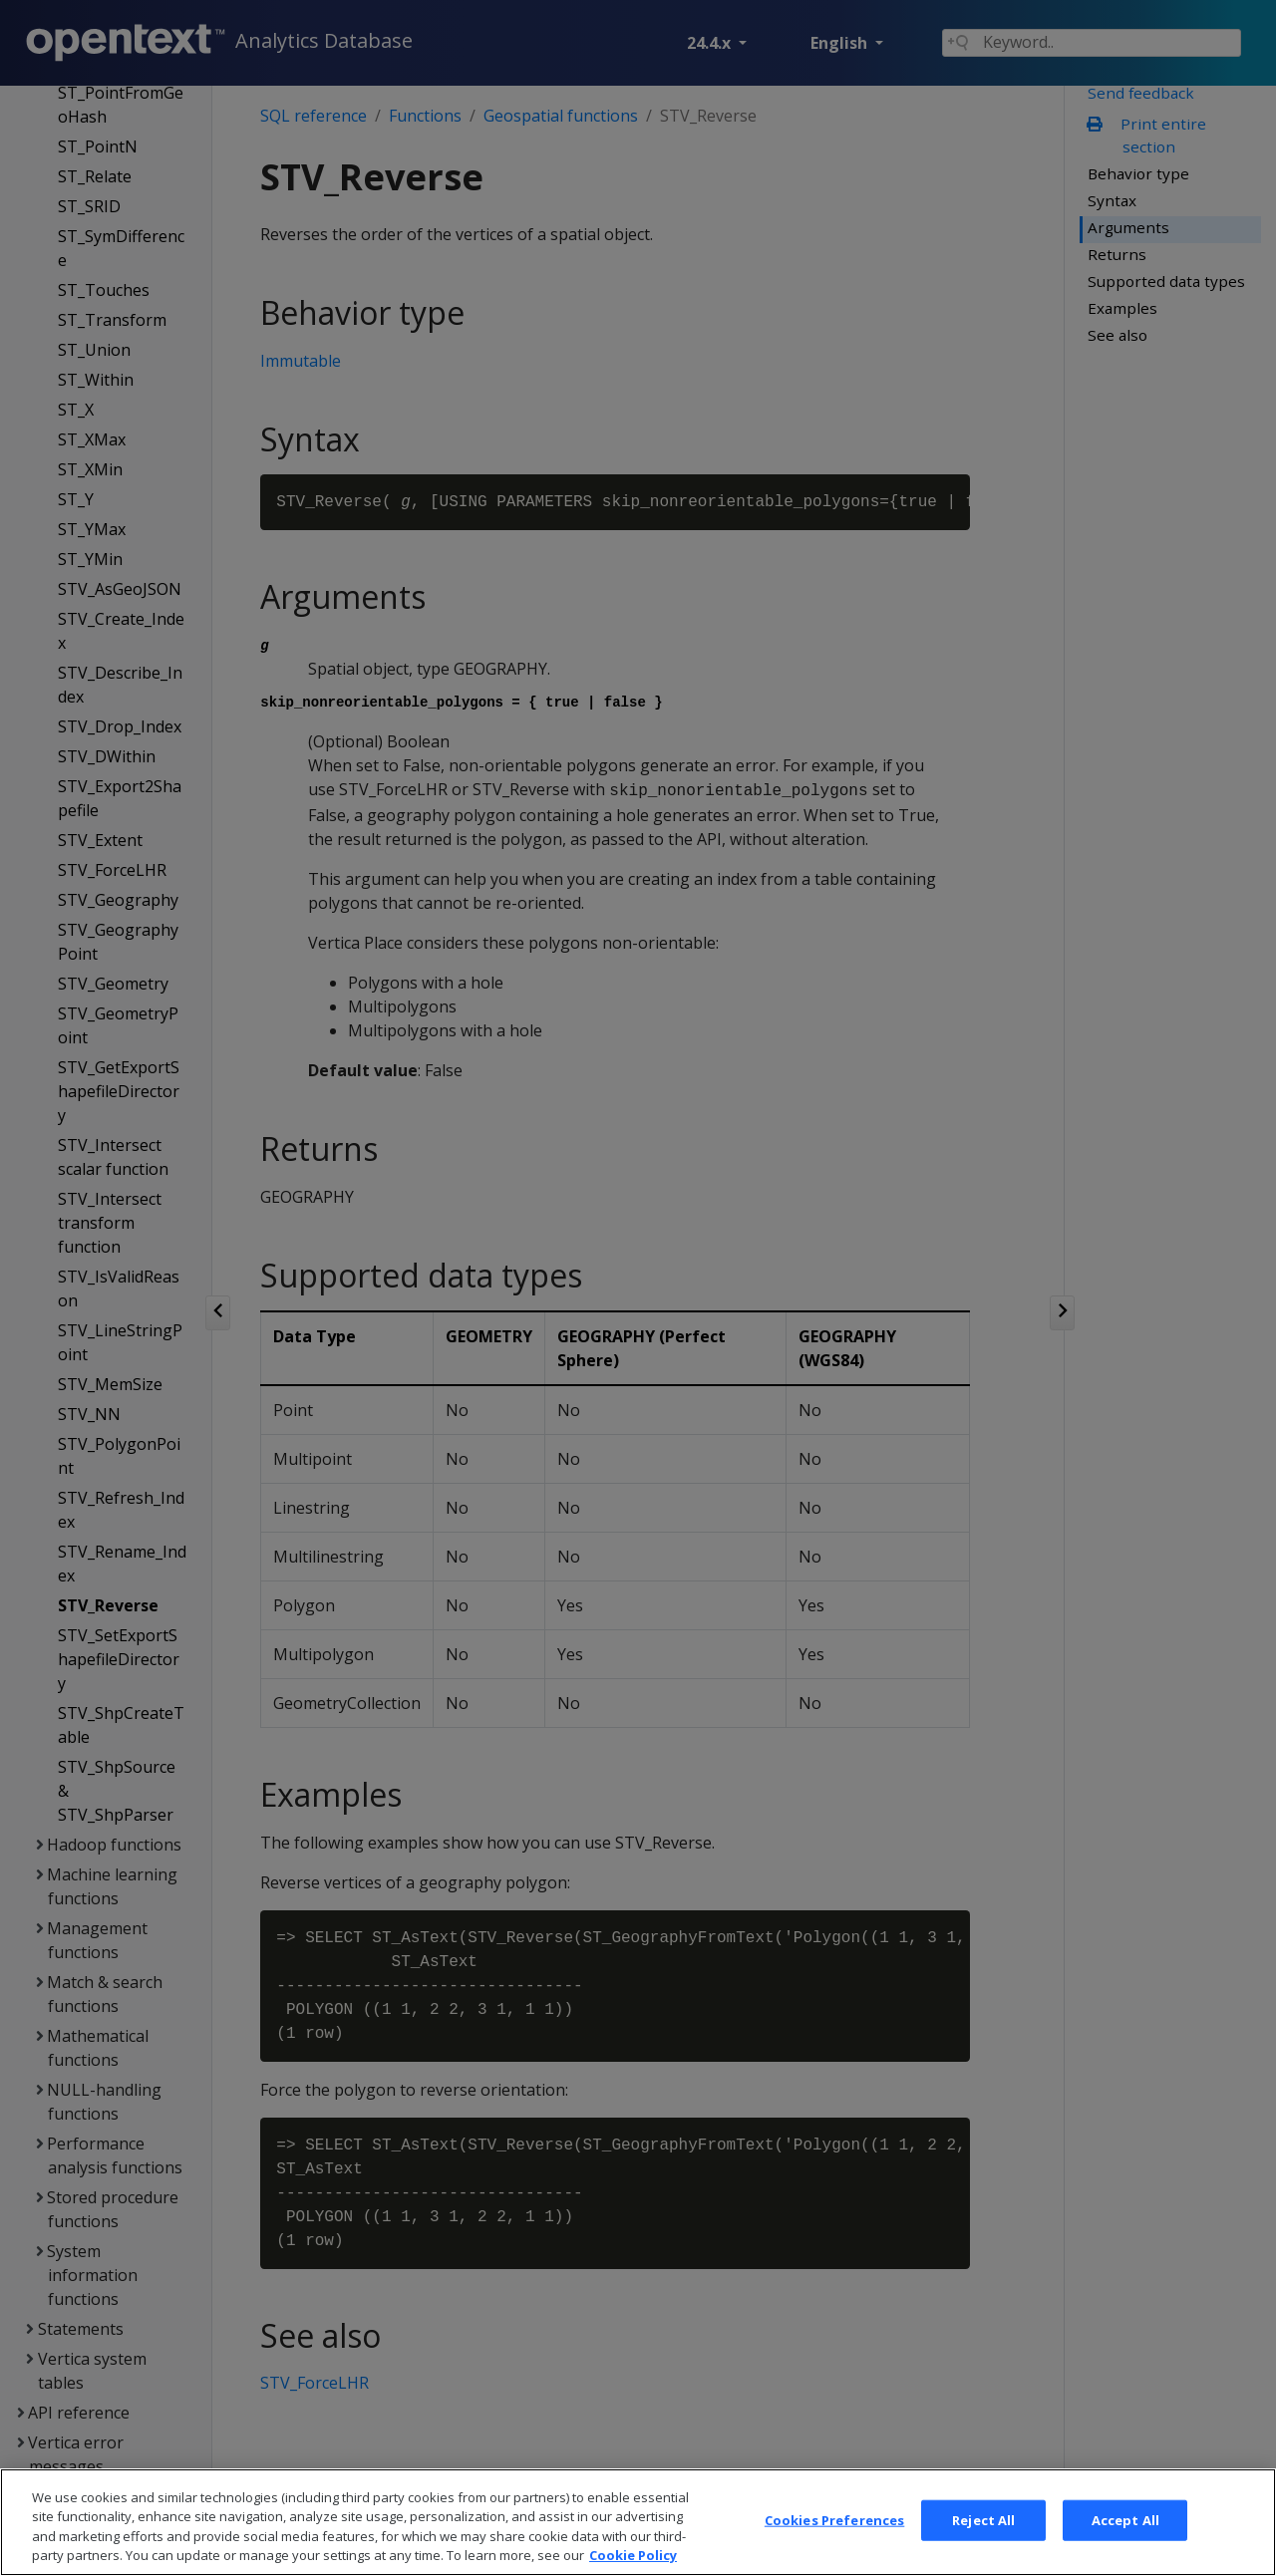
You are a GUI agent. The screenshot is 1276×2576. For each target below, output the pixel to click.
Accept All (1125, 2541)
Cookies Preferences (834, 2541)
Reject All (983, 2541)
